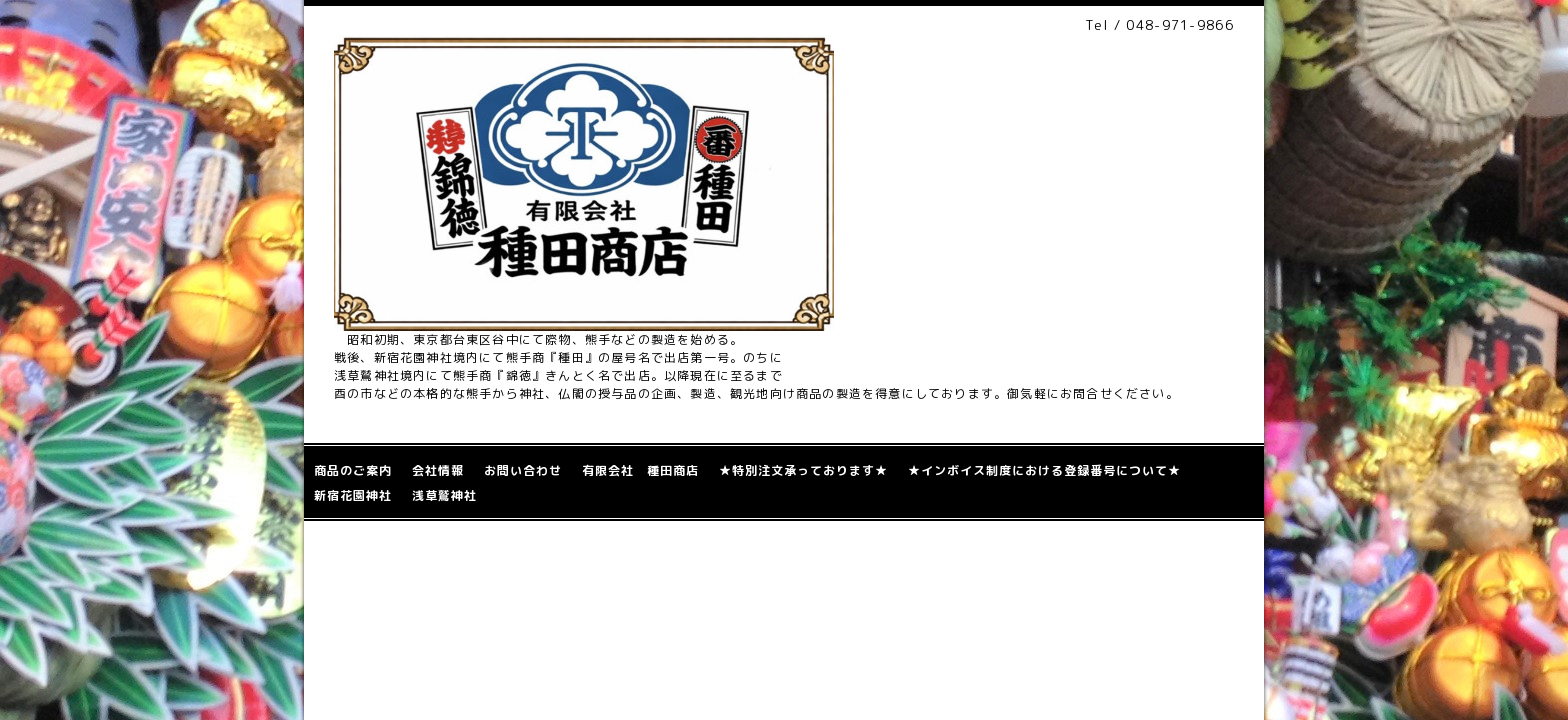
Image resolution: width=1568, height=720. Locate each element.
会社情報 (438, 470)
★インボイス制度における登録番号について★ (1044, 470)
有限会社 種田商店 (640, 470)
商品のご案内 (353, 470)
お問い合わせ (523, 470)
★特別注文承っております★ (803, 470)
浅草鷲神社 (444, 495)
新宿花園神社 (353, 495)
